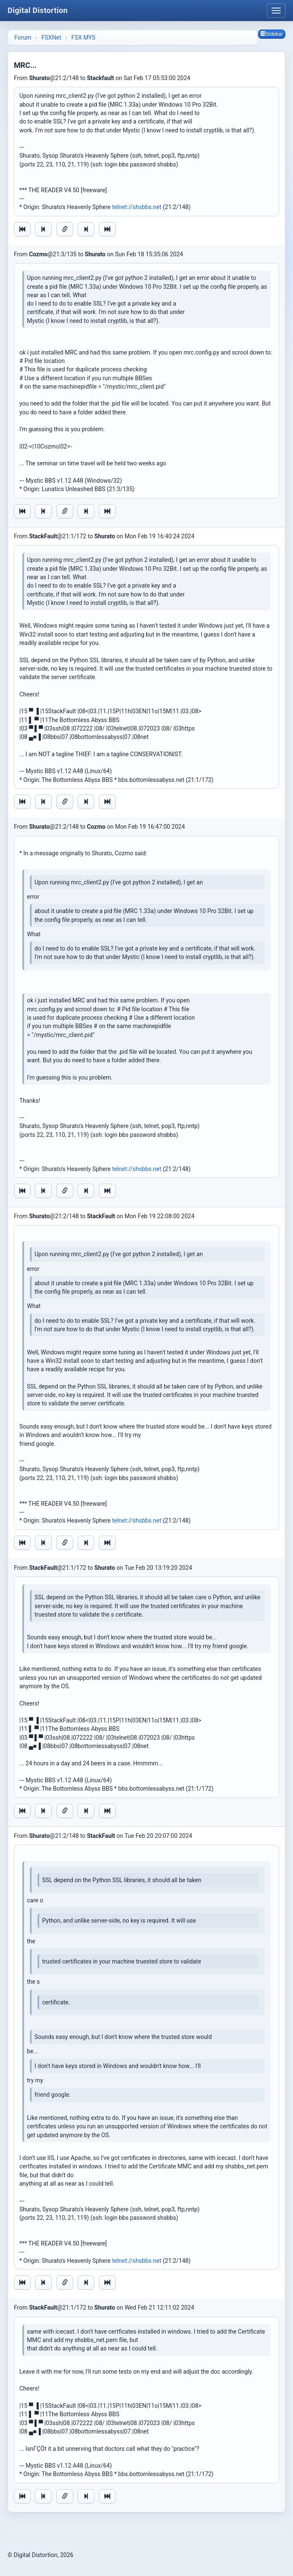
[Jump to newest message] (107, 229)
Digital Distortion (38, 10)
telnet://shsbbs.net (136, 207)
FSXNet (51, 37)
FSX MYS (84, 37)
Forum (22, 37)
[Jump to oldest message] (22, 229)
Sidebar (272, 34)
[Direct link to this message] (64, 229)
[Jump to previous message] (43, 229)
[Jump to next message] (85, 229)
